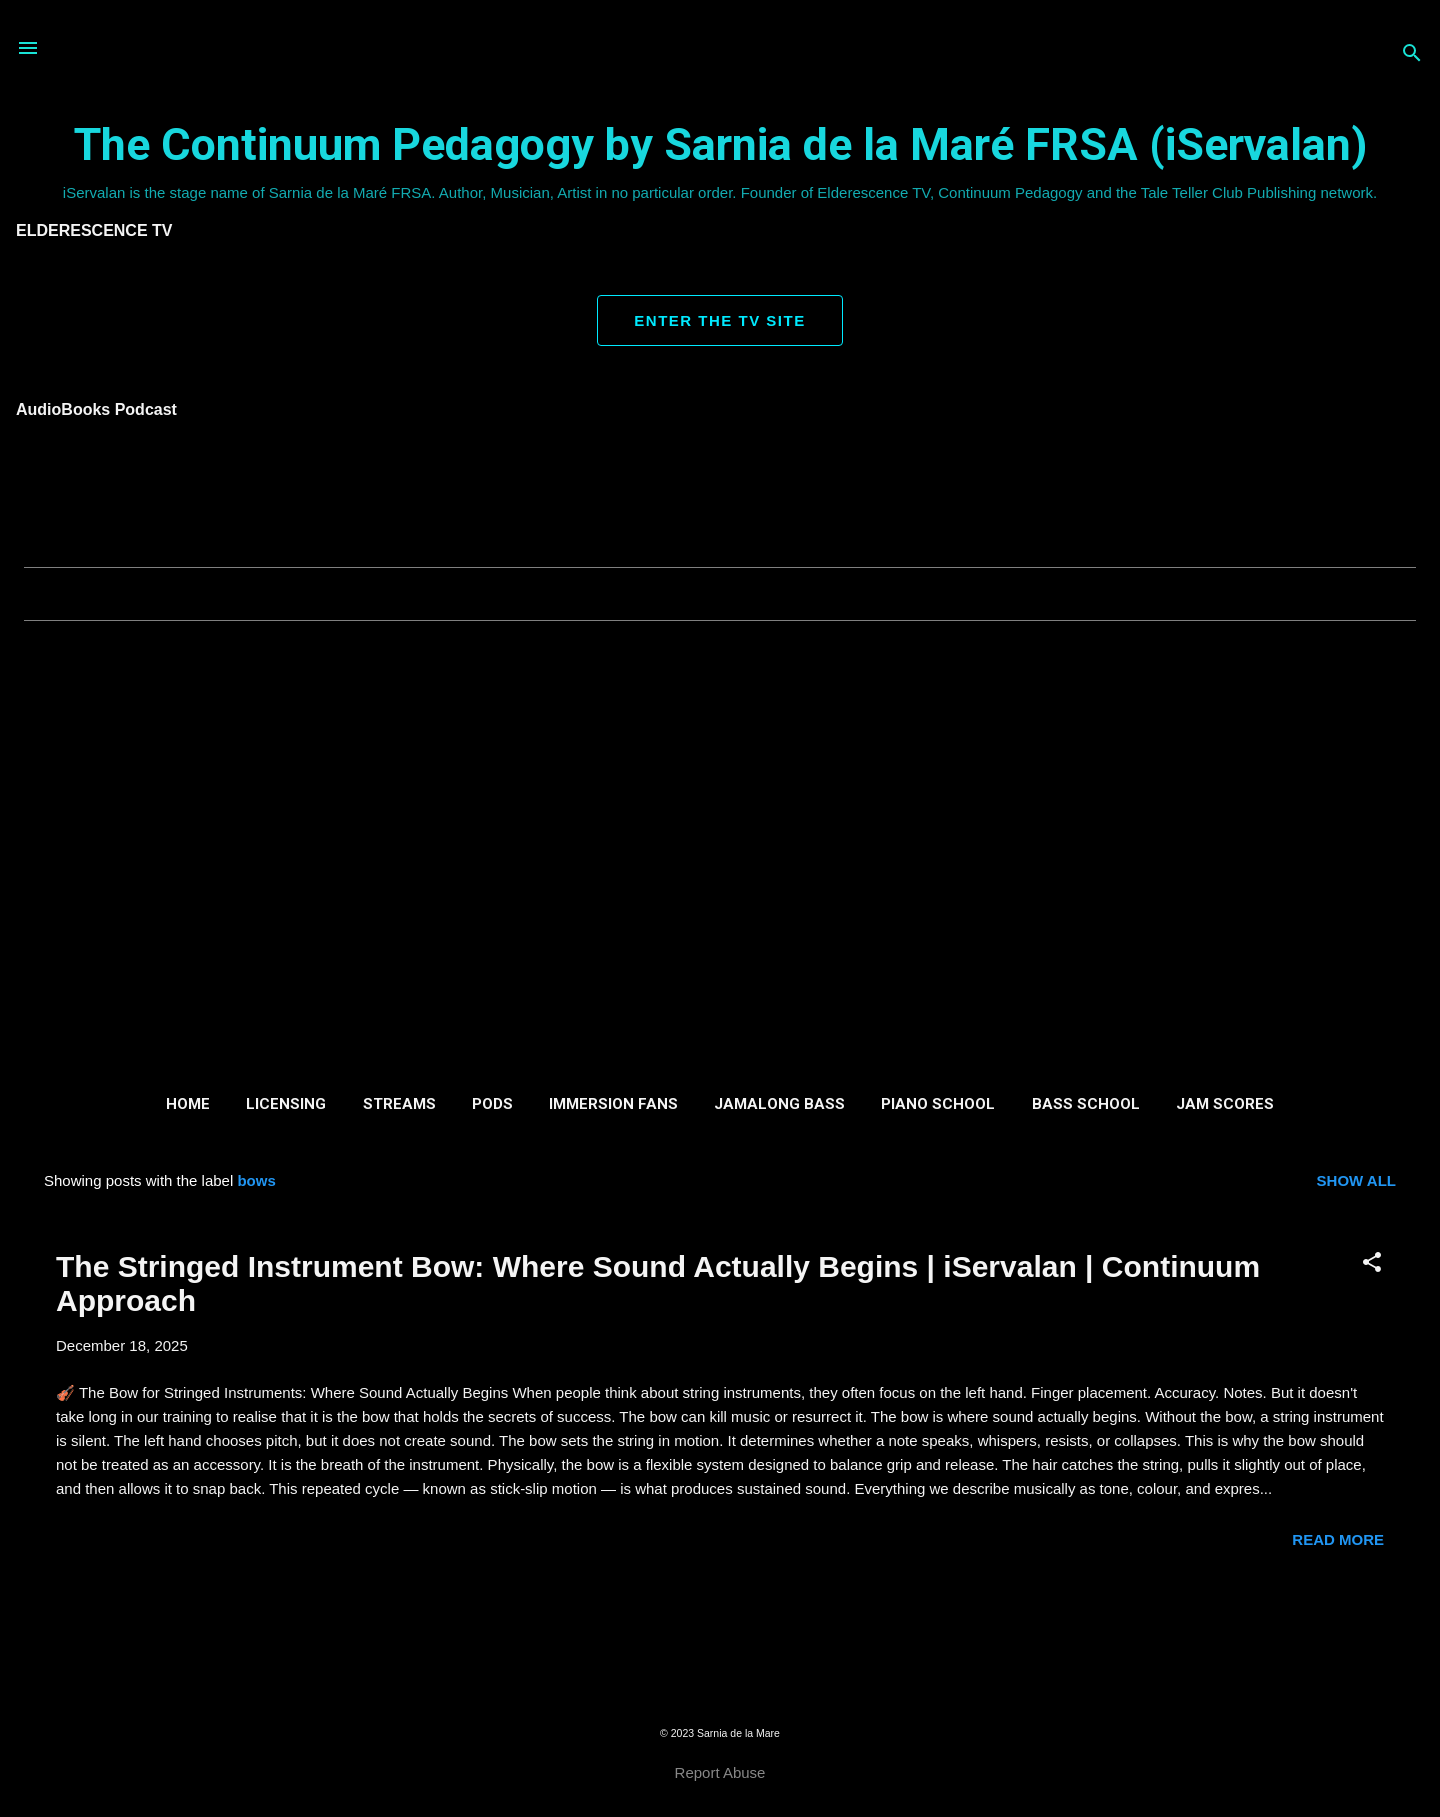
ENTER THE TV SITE (719, 320)
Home (188, 1104)
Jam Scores (1225, 1104)
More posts (719, 1620)
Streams (399, 1104)
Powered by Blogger (719, 1692)
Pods (492, 1104)
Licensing (286, 1104)
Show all (1356, 1180)
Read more (1338, 1539)
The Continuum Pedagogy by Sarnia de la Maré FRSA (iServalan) (720, 144)
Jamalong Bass (779, 1104)
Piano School (938, 1104)
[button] (1372, 1263)
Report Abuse (720, 1772)
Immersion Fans (613, 1104)
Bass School (1086, 1104)
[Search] (1412, 54)
